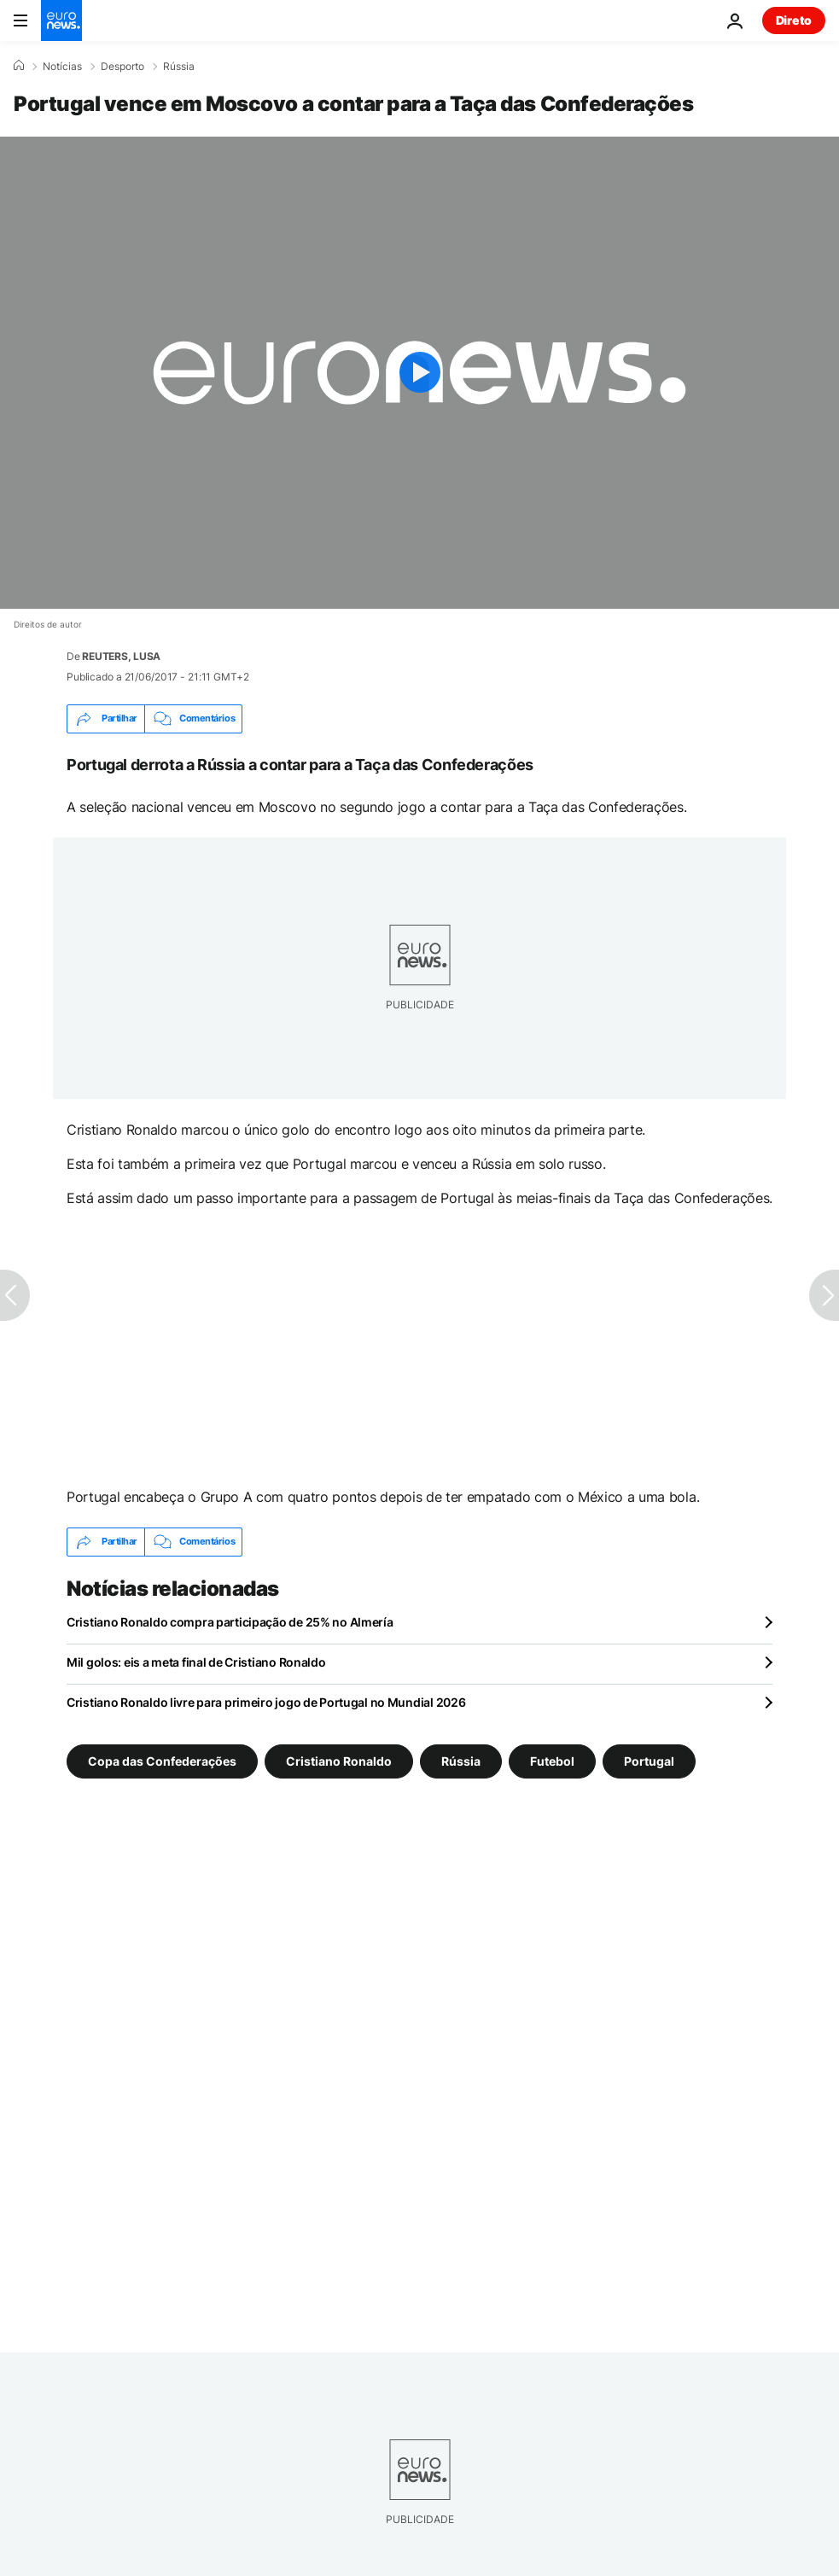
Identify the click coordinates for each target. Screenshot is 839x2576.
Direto (794, 20)
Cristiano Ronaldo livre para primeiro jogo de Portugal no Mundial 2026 (266, 1702)
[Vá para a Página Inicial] (61, 20)
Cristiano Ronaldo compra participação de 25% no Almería (230, 1622)
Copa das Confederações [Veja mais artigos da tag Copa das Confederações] (162, 1761)
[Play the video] (419, 373)
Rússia (179, 66)
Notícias (62, 66)
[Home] (19, 66)
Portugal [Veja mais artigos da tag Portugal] (649, 1761)
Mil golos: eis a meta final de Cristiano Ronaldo (196, 1662)
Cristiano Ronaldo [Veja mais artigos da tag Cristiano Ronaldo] (339, 1761)
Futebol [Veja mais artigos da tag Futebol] (552, 1761)
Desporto (122, 66)
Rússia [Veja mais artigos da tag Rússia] (461, 1761)
